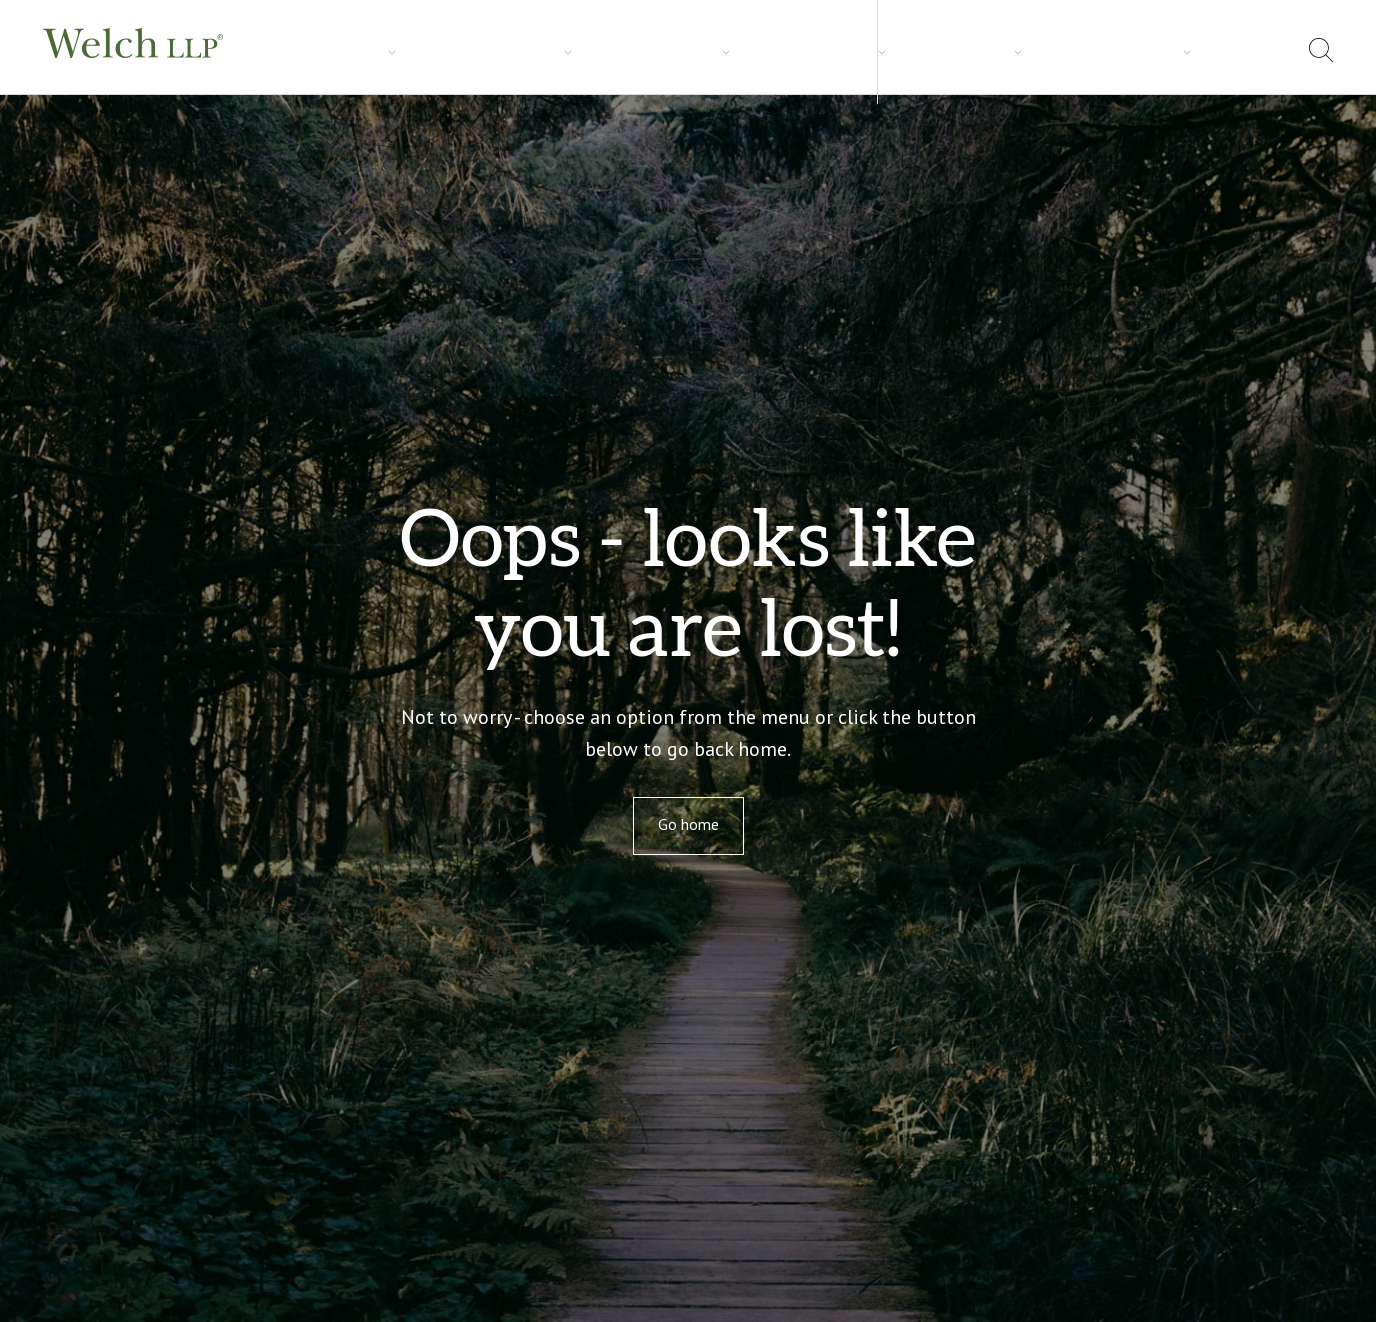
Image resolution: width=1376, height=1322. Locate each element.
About (1102, 50)
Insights (496, 51)
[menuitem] (1270, 53)
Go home (688, 824)
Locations (1192, 50)
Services (295, 51)
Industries (396, 51)
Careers (589, 51)
